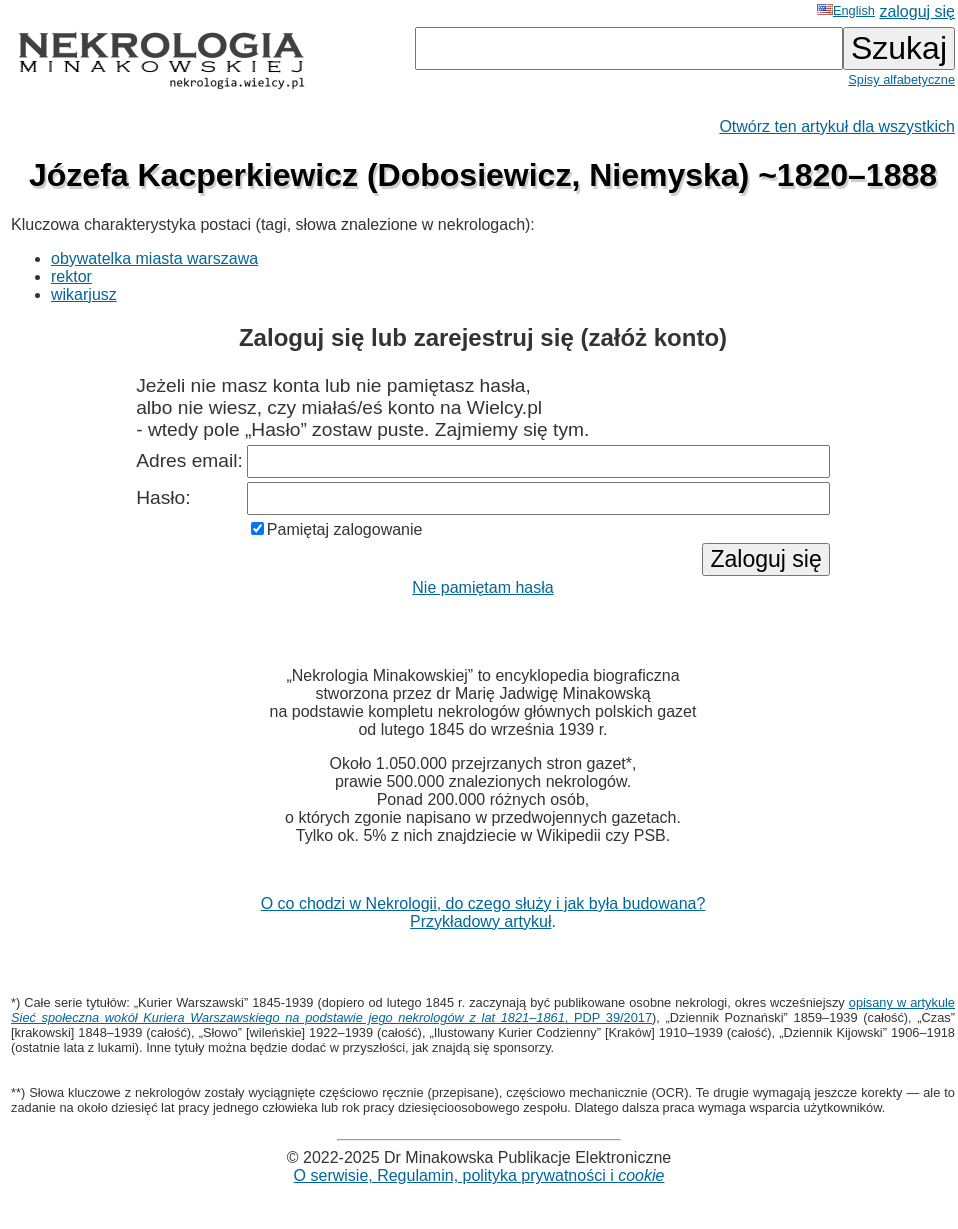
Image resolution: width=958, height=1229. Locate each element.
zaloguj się (917, 11)
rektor (71, 276)
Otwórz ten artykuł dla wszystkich (837, 126)
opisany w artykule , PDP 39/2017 (483, 1010)
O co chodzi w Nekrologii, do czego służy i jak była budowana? (483, 903)
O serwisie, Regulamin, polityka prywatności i (479, 1175)
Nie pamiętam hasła (482, 587)
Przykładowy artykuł (480, 921)
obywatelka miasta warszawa (154, 258)
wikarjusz (84, 294)
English (846, 10)
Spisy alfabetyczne (901, 79)
